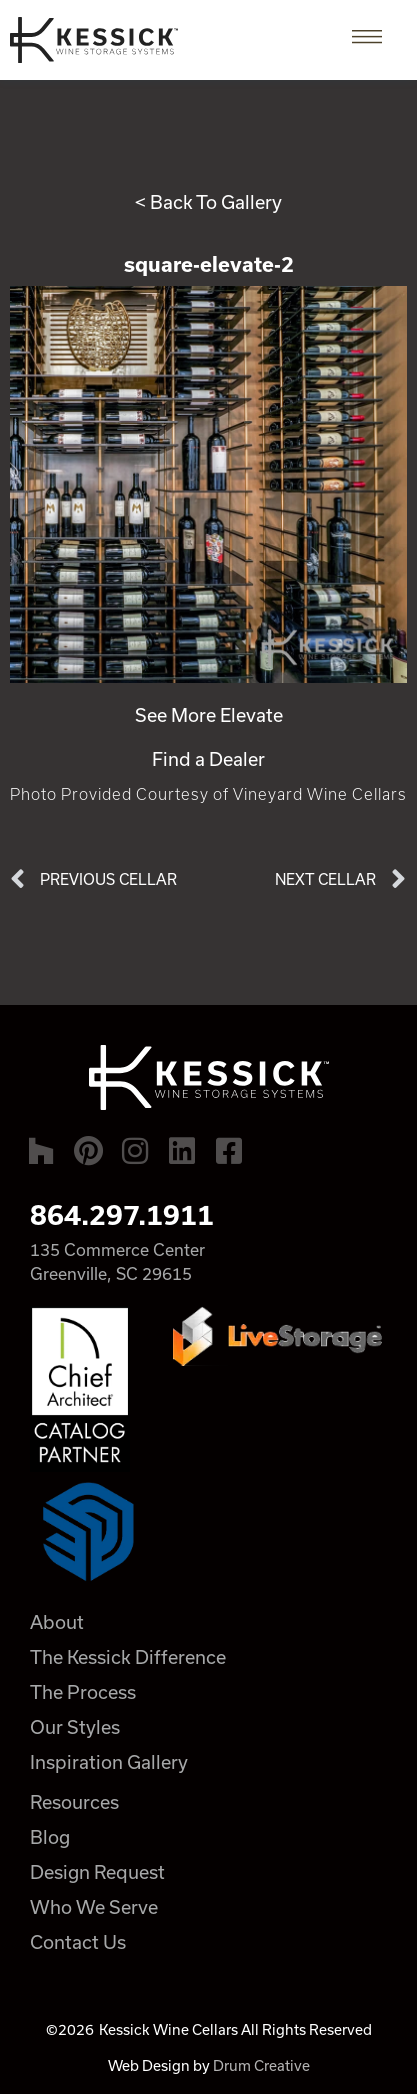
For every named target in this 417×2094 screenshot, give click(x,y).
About (57, 1622)
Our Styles (75, 1727)
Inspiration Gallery (109, 1762)
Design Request (97, 1872)
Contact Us (78, 1942)
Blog (50, 1837)
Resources (74, 1802)
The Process (83, 1692)
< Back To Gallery (208, 202)
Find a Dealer (208, 759)
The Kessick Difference (128, 1657)
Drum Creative (261, 2065)
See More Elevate (209, 715)
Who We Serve (94, 1907)
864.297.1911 (122, 1215)
